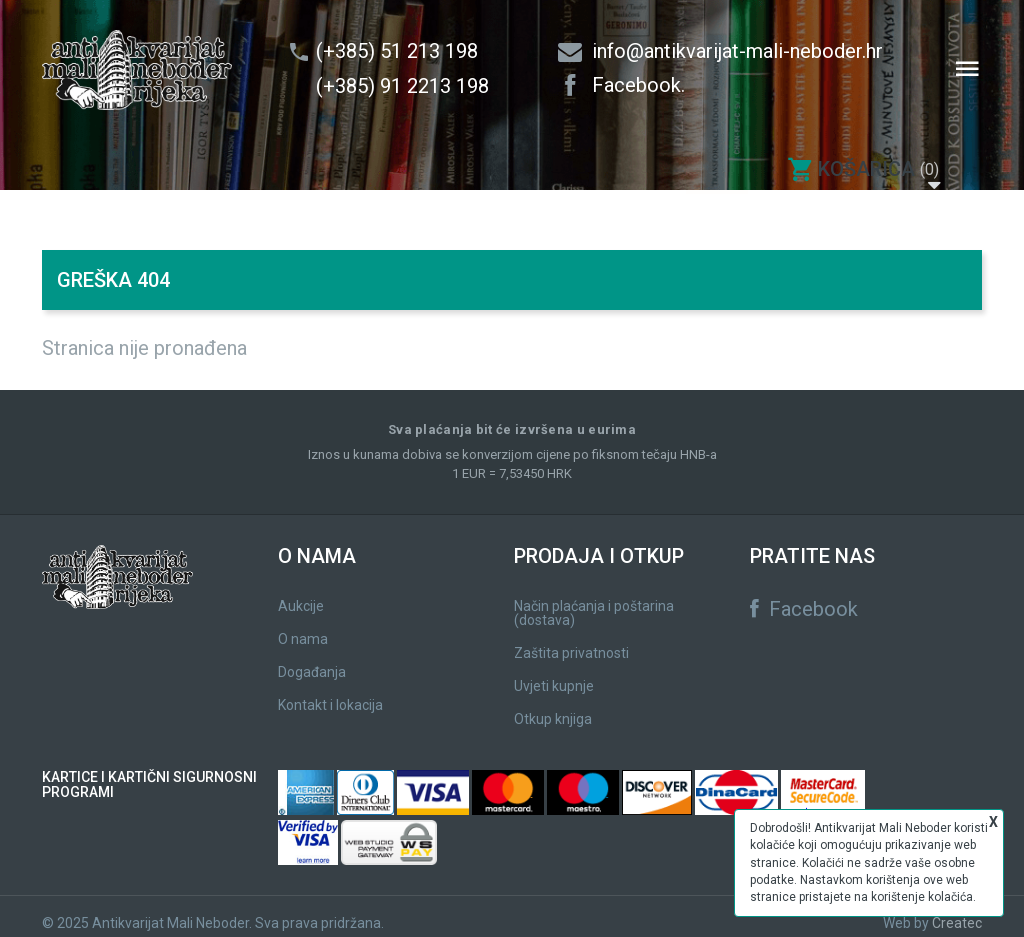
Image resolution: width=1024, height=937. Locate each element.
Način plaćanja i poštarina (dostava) (594, 600)
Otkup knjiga (553, 706)
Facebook (804, 596)
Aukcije (301, 593)
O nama (303, 626)
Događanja (312, 659)
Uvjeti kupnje (554, 673)
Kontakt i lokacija (330, 692)
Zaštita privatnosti (571, 640)
